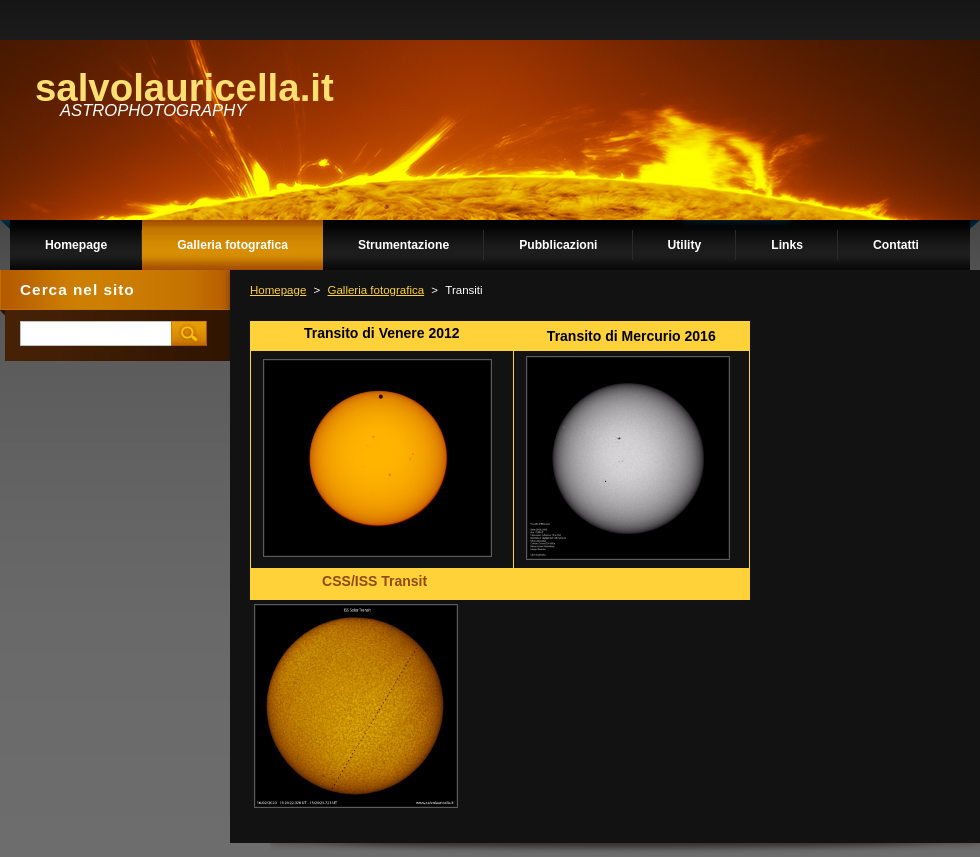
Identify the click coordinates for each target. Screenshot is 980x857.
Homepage (278, 290)
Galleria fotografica (375, 290)
